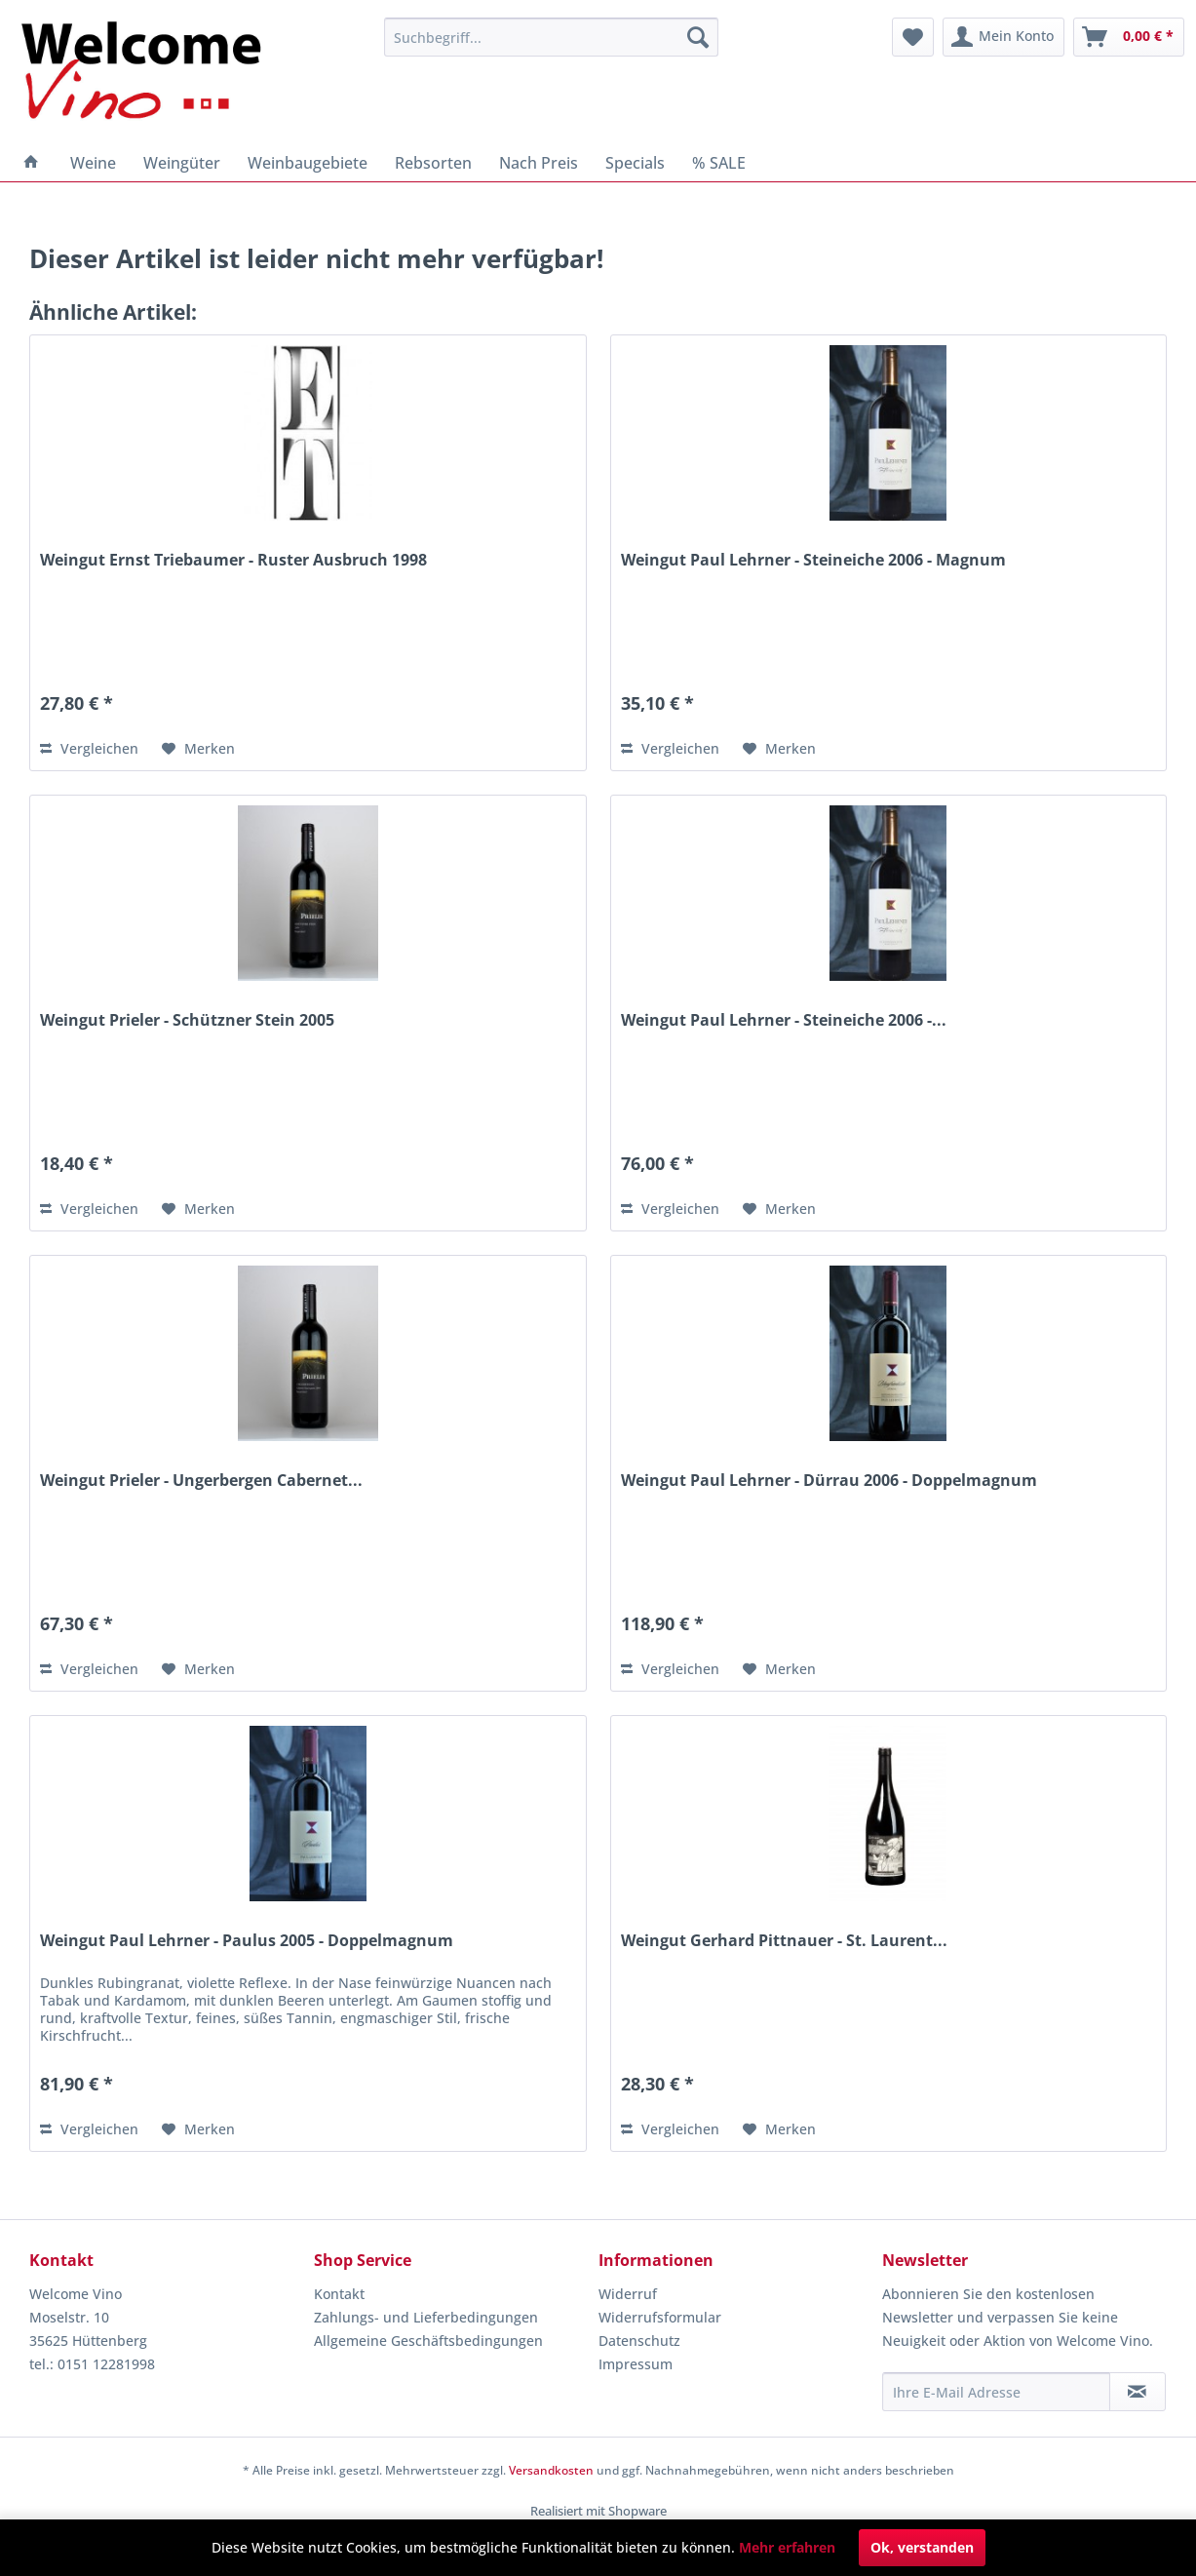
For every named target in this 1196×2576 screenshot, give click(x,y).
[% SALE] (718, 162)
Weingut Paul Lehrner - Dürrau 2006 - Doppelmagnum (829, 1480)
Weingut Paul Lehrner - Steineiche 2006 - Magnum (813, 560)
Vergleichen (89, 748)
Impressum (635, 2364)
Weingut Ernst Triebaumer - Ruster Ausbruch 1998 (233, 560)
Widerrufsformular (659, 2317)
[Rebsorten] (433, 162)
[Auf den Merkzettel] (198, 749)
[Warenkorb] (1128, 37)
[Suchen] (697, 37)
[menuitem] (551, 37)
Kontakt (339, 2293)
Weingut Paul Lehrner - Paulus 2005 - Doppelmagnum (246, 1941)
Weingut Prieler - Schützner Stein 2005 (187, 1020)
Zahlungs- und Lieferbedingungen (426, 2317)
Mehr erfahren (787, 2547)
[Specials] (635, 162)
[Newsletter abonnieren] (1137, 2391)
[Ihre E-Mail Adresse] (995, 2391)
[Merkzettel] (913, 37)
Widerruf (627, 2293)
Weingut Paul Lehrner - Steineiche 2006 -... (783, 1020)
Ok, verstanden (922, 2547)
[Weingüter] (182, 162)
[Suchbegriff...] (551, 37)
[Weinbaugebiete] (307, 162)
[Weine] (93, 162)
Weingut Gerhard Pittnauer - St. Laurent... (784, 1941)
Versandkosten (551, 2470)
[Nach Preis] (538, 162)
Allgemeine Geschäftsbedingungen (428, 2340)
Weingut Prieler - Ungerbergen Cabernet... (201, 1480)
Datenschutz (639, 2340)
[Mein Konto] (1003, 37)
